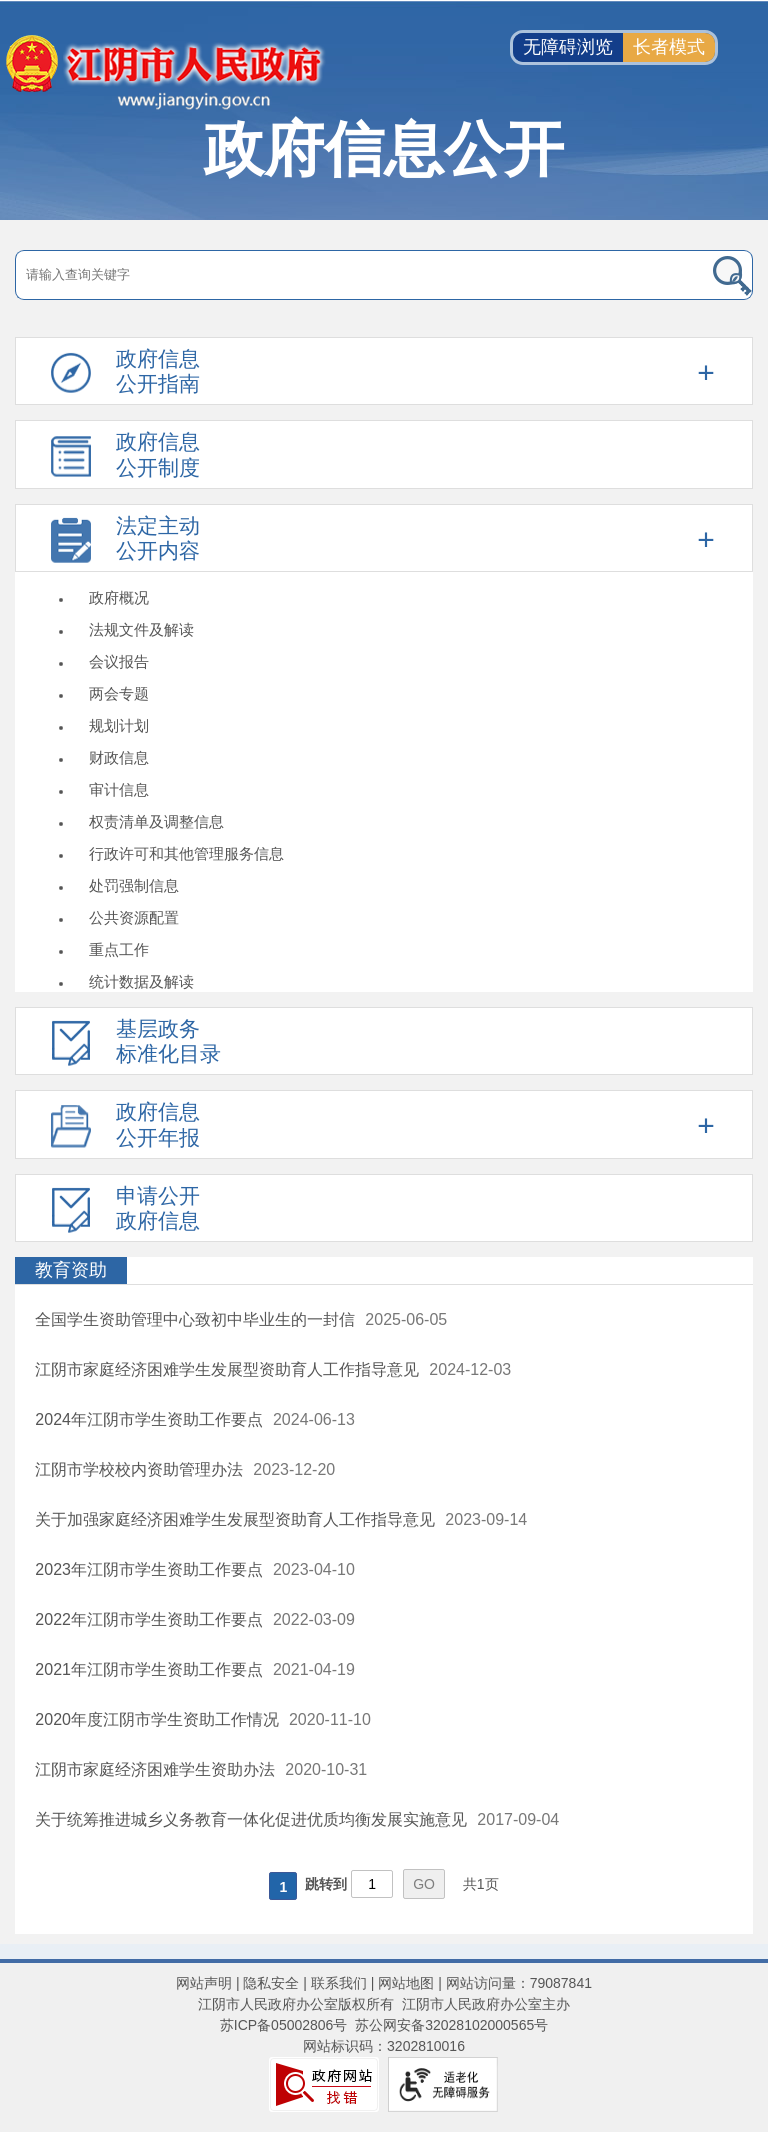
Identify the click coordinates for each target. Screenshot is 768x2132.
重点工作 (119, 949)
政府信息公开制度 (158, 454)
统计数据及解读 (141, 981)
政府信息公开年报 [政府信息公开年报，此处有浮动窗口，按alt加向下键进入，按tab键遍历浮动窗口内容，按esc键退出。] (158, 1124)
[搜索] (678, 275)
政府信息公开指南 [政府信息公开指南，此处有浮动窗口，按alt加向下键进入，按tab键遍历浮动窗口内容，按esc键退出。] (158, 371)
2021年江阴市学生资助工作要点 (149, 1669)
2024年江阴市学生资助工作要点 (149, 1419)
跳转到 (326, 1884)
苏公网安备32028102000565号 (451, 2025)
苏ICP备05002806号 (284, 2025)
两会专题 (119, 693)
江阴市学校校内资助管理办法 (139, 1469)
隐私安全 (271, 1983)
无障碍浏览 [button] (568, 47)
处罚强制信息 (134, 885)
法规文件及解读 (141, 629)
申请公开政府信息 (158, 1208)
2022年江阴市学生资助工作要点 (149, 1619)
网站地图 (406, 1983)
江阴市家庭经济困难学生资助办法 (155, 1769)
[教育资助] (383, 1271)
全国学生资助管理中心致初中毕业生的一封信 (195, 1319)
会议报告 (119, 661)
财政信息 (119, 757)
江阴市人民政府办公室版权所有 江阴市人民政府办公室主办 (384, 2004)
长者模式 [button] (669, 47)
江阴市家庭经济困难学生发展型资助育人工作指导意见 (227, 1369)
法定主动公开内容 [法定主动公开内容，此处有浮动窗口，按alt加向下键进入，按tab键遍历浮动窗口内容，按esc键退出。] (158, 538)
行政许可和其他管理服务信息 (186, 853)
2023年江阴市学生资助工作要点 (149, 1569)
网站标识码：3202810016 (384, 2046)
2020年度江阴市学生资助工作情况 (157, 1719)
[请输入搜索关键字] (310, 275)
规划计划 (119, 725)
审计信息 (119, 789)
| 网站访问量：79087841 (513, 1983)
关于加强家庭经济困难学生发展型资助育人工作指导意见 (235, 1519)
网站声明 (204, 1983)
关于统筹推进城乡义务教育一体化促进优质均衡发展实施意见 (251, 1819)
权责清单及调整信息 (156, 821)
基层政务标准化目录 (168, 1041)
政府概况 (119, 597)
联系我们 (339, 1983)
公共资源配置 (134, 917)
